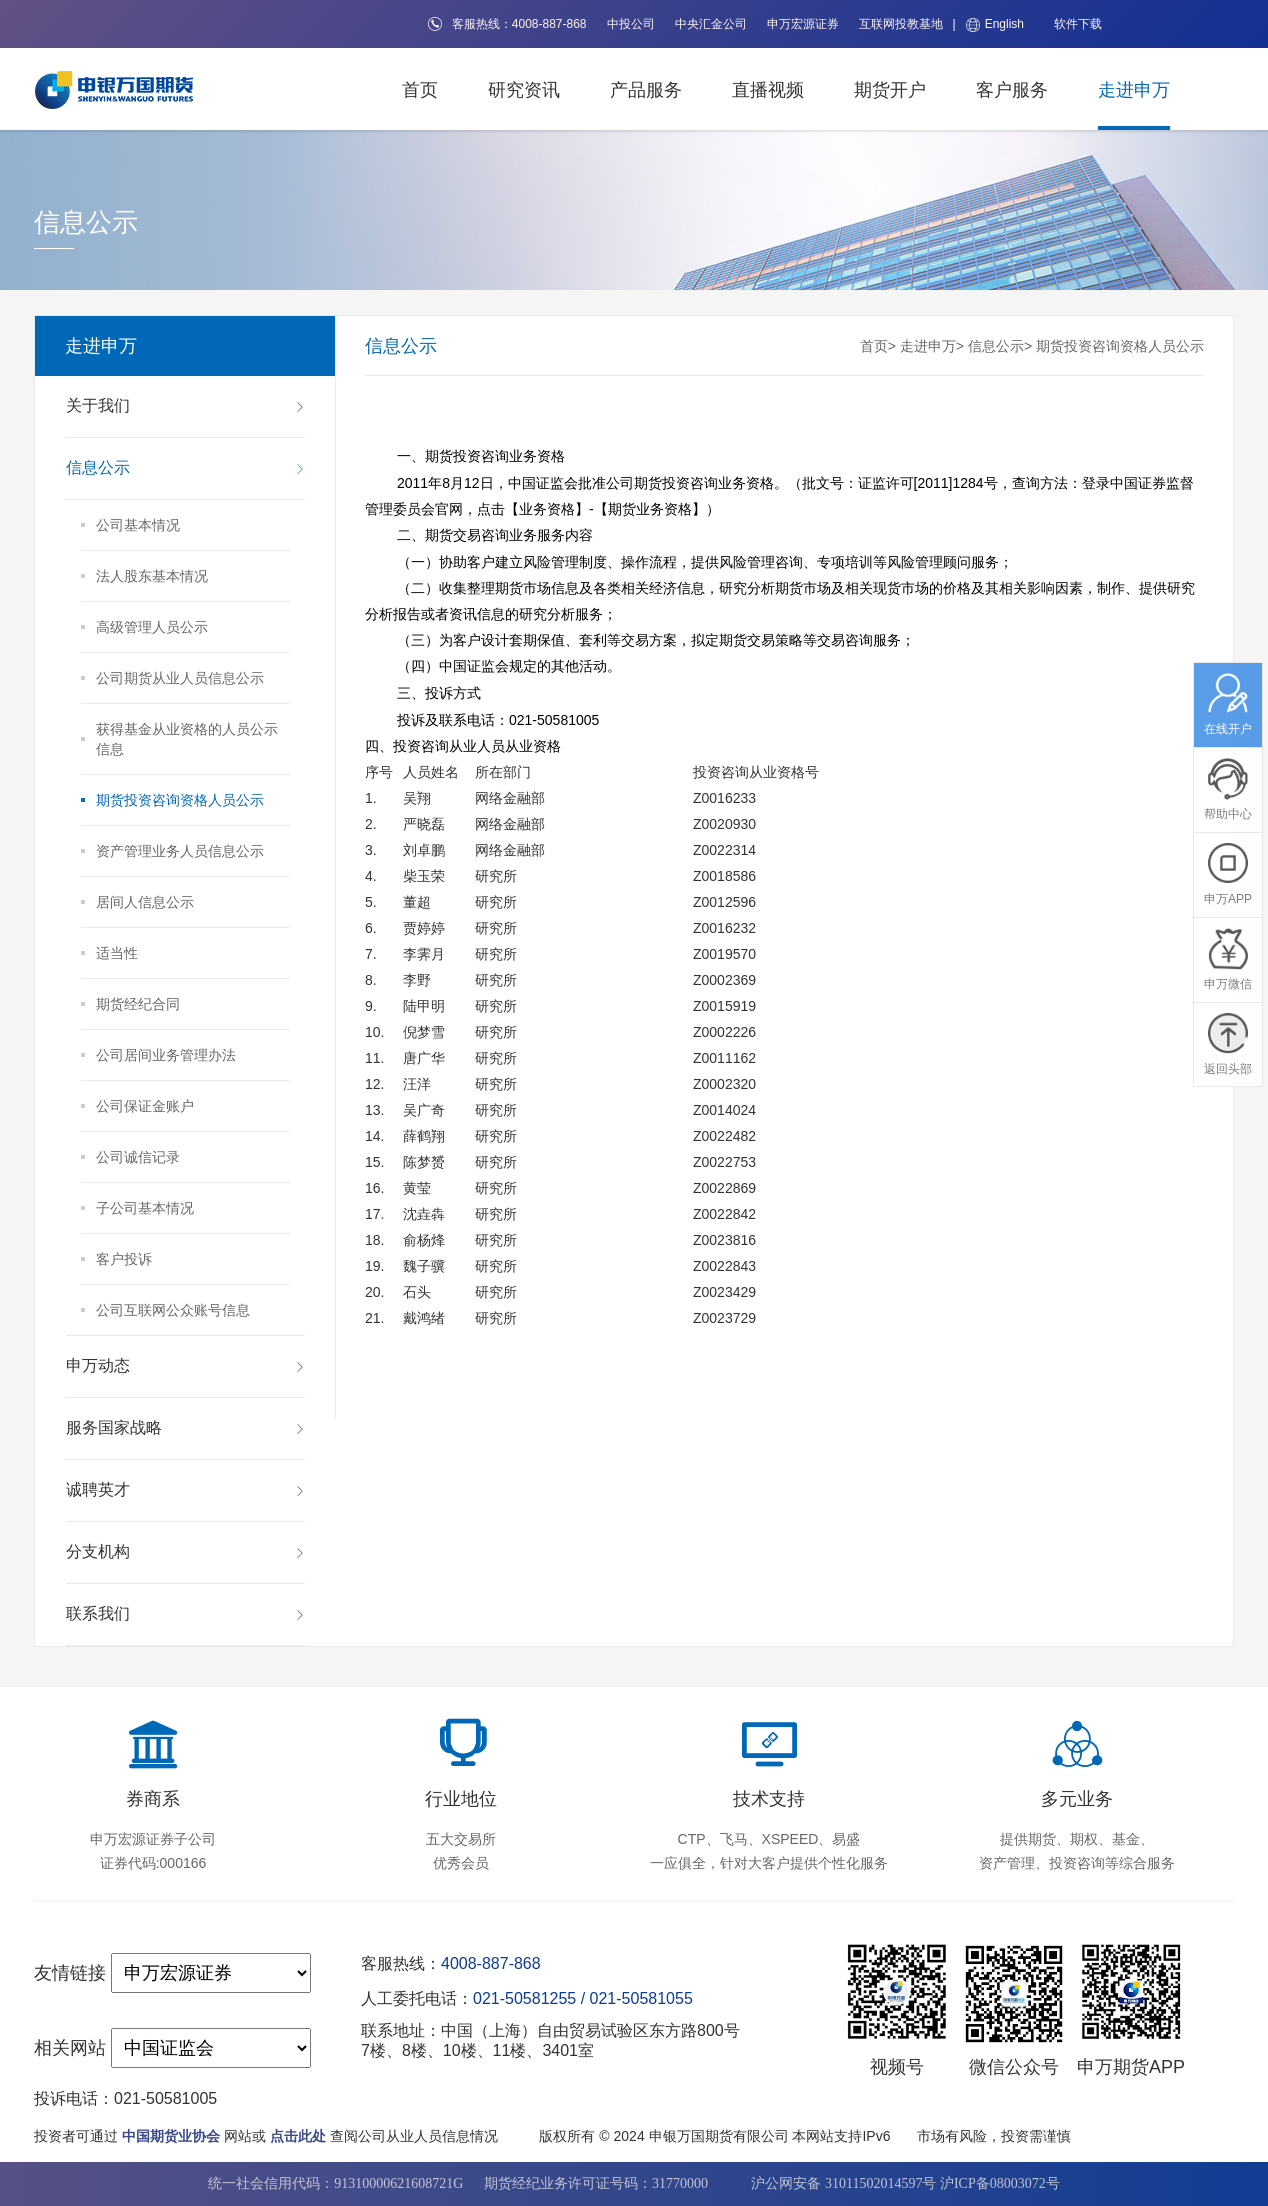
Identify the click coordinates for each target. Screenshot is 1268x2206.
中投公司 (631, 24)
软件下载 (1078, 24)
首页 (420, 90)
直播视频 (768, 90)
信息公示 (996, 346)
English (995, 24)
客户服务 (1012, 90)
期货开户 (890, 90)
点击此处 (298, 2136)
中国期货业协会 (171, 2136)
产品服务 (646, 90)
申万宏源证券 (803, 24)
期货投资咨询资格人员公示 (1120, 346)
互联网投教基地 (901, 24)
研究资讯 (524, 90)
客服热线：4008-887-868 (507, 24)
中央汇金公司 (711, 24)
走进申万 (1134, 90)
